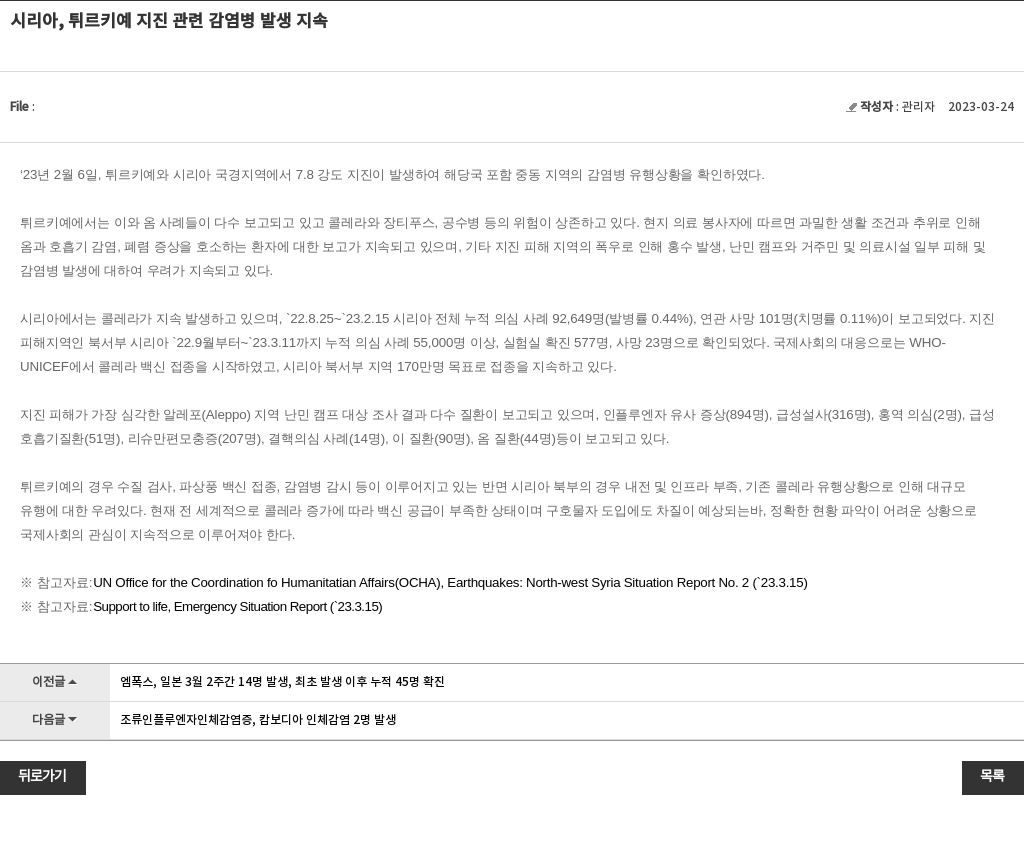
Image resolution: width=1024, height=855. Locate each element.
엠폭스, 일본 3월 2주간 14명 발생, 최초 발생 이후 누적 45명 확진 (282, 682)
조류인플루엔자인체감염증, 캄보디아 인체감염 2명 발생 (258, 720)
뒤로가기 (42, 777)
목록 (992, 777)
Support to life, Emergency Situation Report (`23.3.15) (237, 606)
